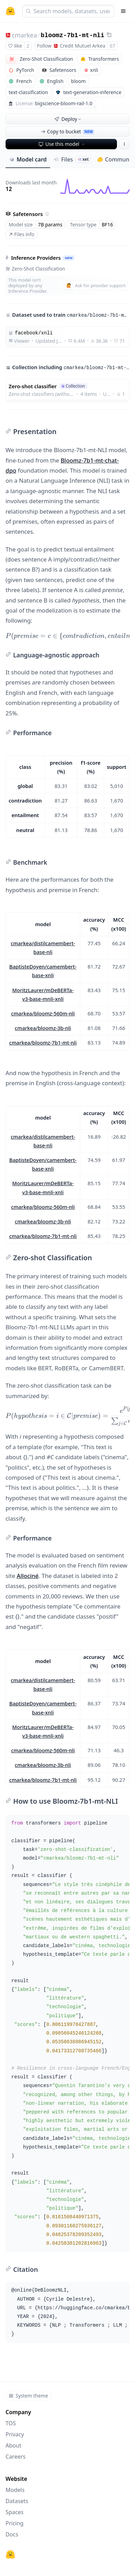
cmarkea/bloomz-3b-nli (43, 1027)
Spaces (15, 2512)
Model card (28, 159)
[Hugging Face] (10, 2554)
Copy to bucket (67, 131)
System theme (28, 2395)
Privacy (15, 2434)
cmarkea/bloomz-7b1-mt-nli (42, 1042)
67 (112, 45)
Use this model (62, 144)
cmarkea (24, 35)
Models (15, 2490)
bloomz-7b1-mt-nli (73, 35)
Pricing (15, 2523)
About (13, 2445)
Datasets (17, 2501)
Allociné (27, 1576)
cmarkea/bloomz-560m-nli (43, 1013)
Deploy (68, 119)
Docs (12, 2534)
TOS (11, 2423)
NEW (68, 258)
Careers (16, 2456)
